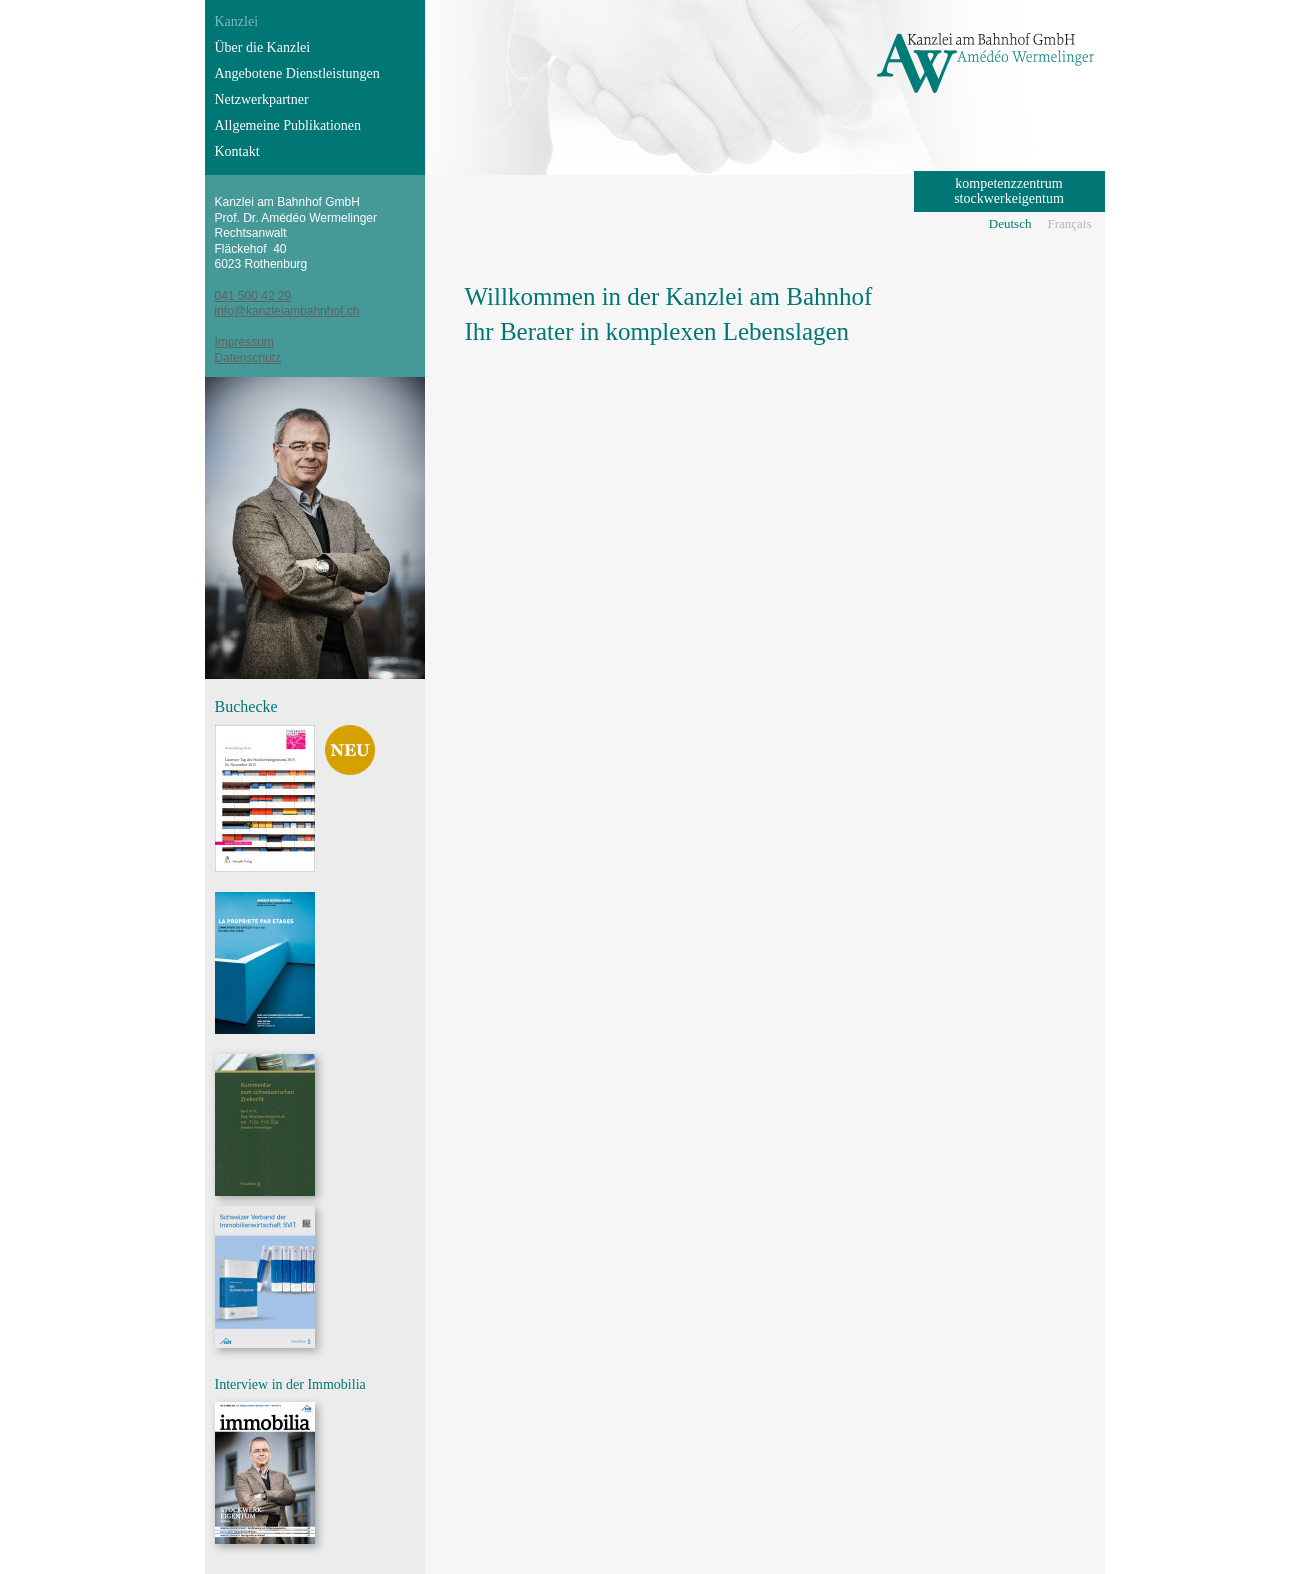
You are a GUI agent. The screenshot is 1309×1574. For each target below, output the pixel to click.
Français (1069, 223)
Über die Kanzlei (263, 47)
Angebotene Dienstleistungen (297, 73)
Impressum (244, 342)
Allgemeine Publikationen (288, 125)
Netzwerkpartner (262, 99)
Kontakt (237, 151)
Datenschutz (248, 358)
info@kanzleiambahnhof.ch (287, 311)
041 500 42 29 (253, 296)
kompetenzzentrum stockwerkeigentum (1009, 191)
